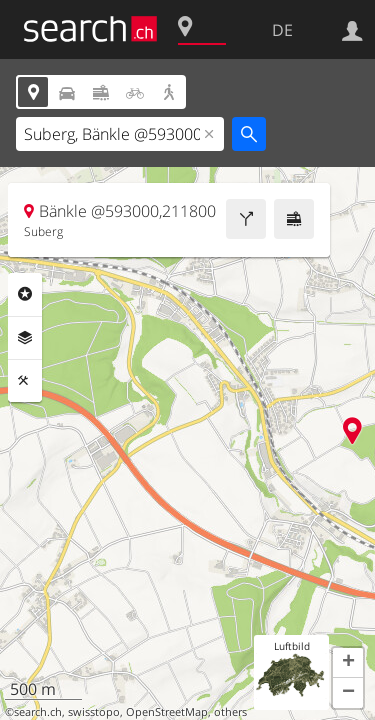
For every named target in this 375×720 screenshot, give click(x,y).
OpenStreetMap (167, 712)
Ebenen (25, 338)
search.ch (38, 712)
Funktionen (25, 381)
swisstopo (94, 712)
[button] (348, 663)
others (230, 712)
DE (282, 30)
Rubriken (25, 294)
